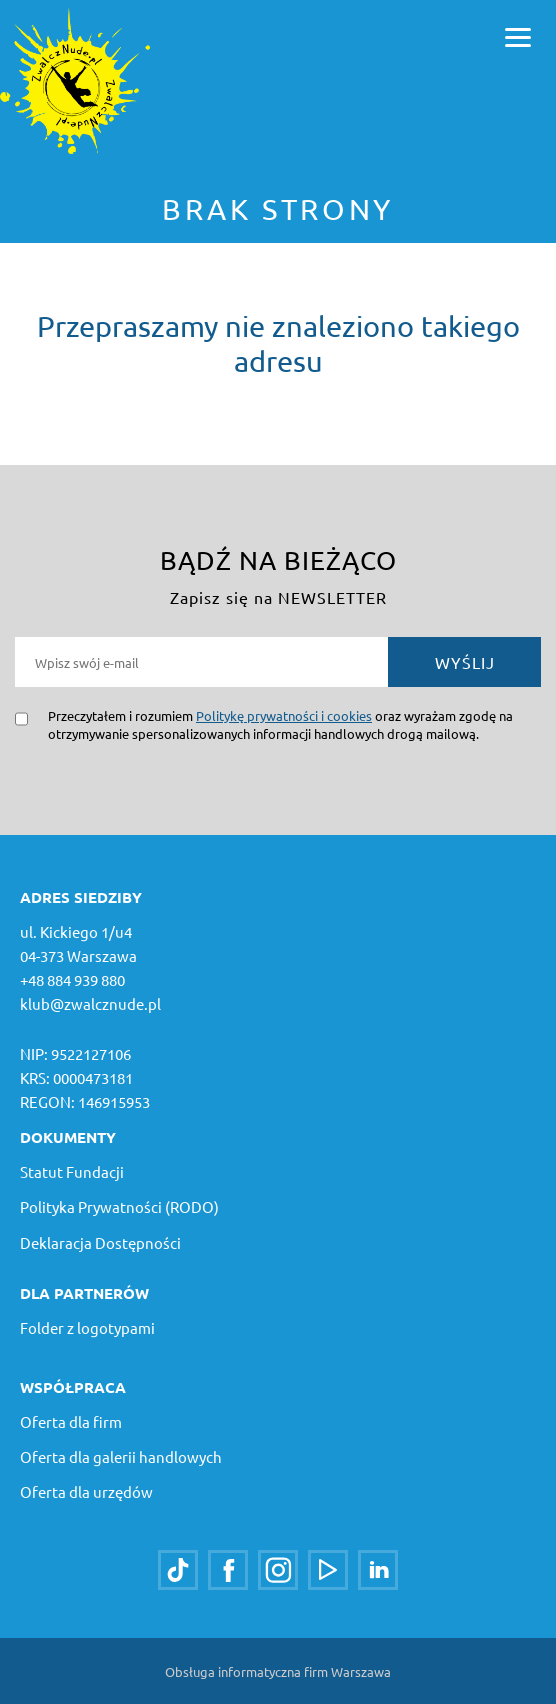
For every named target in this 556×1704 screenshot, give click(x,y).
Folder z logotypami (87, 1327)
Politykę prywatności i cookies (284, 715)
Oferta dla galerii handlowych (121, 1456)
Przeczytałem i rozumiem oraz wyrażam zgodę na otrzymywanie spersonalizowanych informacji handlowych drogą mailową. (280, 724)
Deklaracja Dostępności (100, 1242)
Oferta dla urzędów (86, 1491)
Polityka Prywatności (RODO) (119, 1206)
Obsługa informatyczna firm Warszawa (278, 1671)
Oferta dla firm (71, 1421)
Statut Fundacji (72, 1171)
